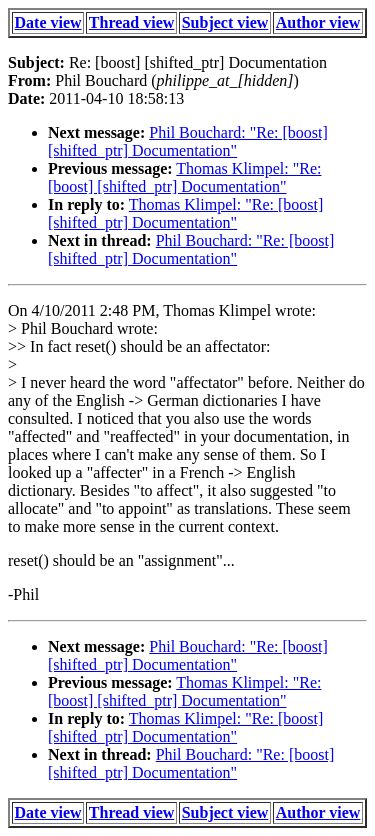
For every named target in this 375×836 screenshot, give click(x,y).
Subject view (225, 22)
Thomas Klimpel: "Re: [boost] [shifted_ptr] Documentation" (184, 177)
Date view (48, 22)
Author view (318, 22)
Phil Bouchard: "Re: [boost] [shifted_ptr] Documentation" (188, 141)
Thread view (131, 22)
